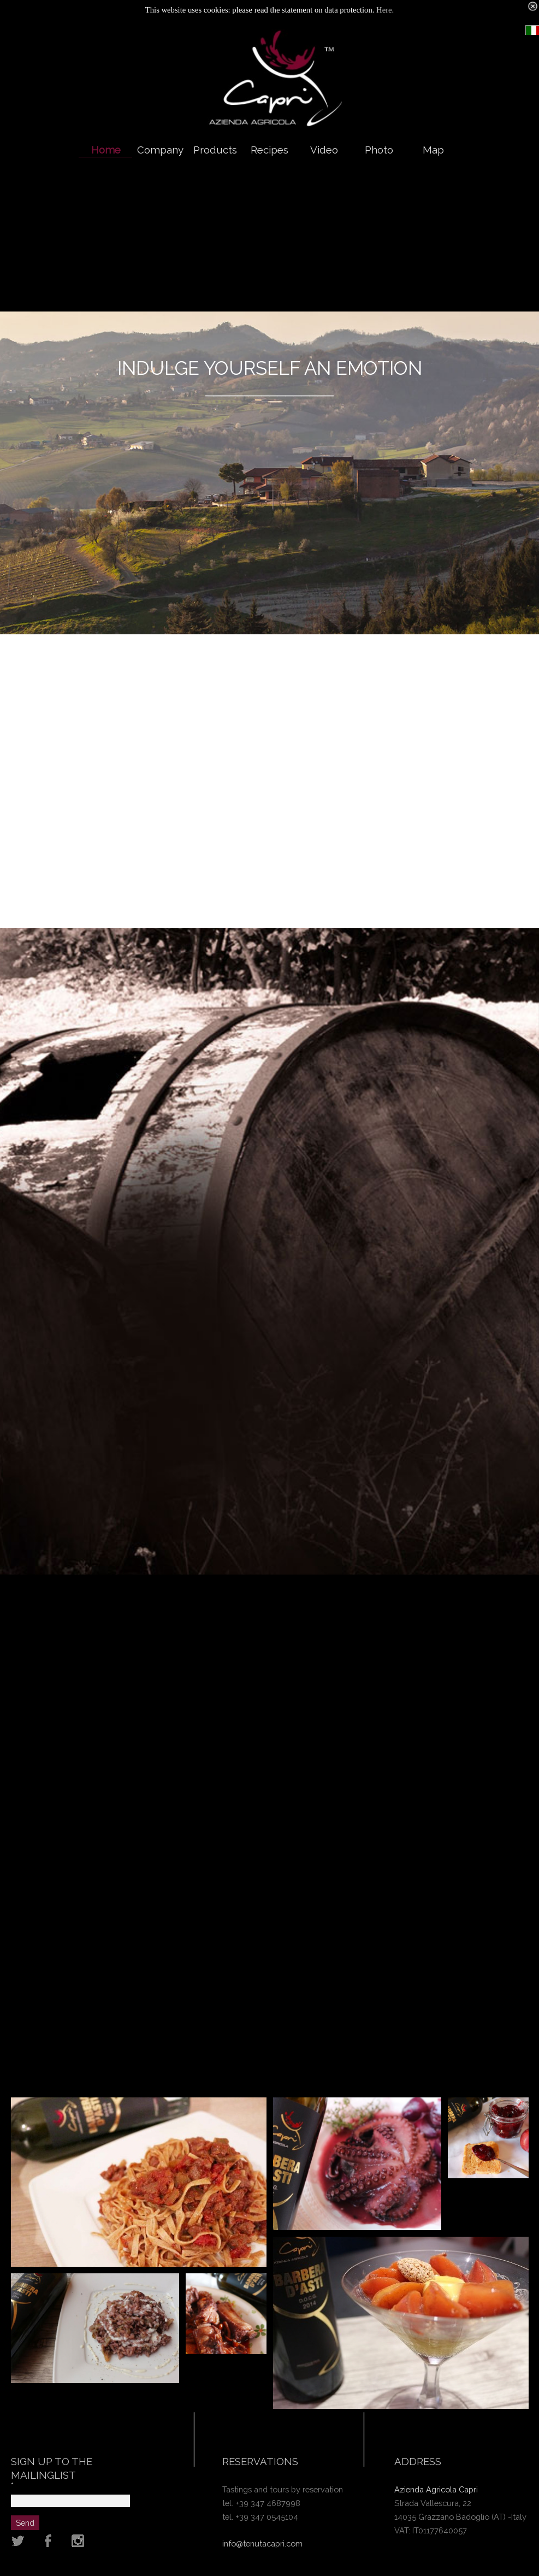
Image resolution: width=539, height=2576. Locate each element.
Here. (385, 9)
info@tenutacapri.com (262, 2543)
